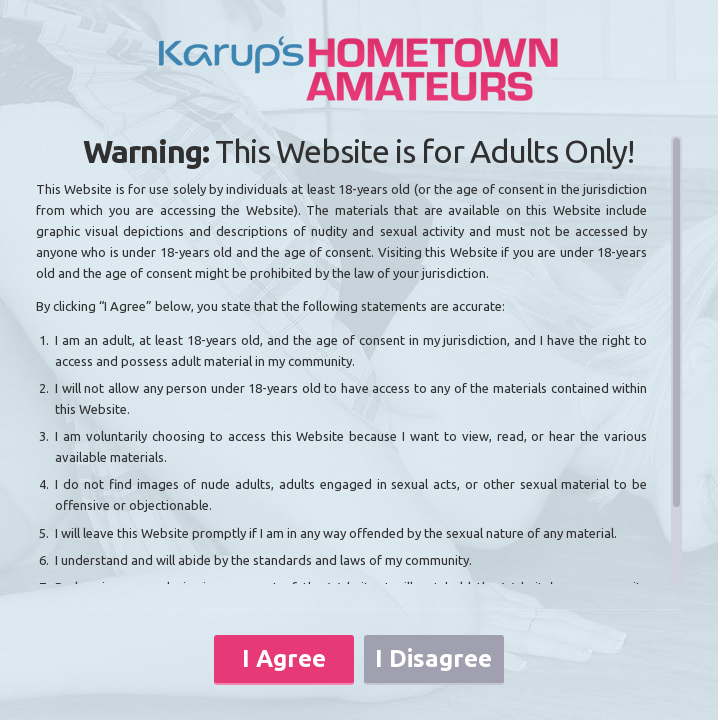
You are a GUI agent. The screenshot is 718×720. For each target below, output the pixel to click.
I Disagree (433, 658)
